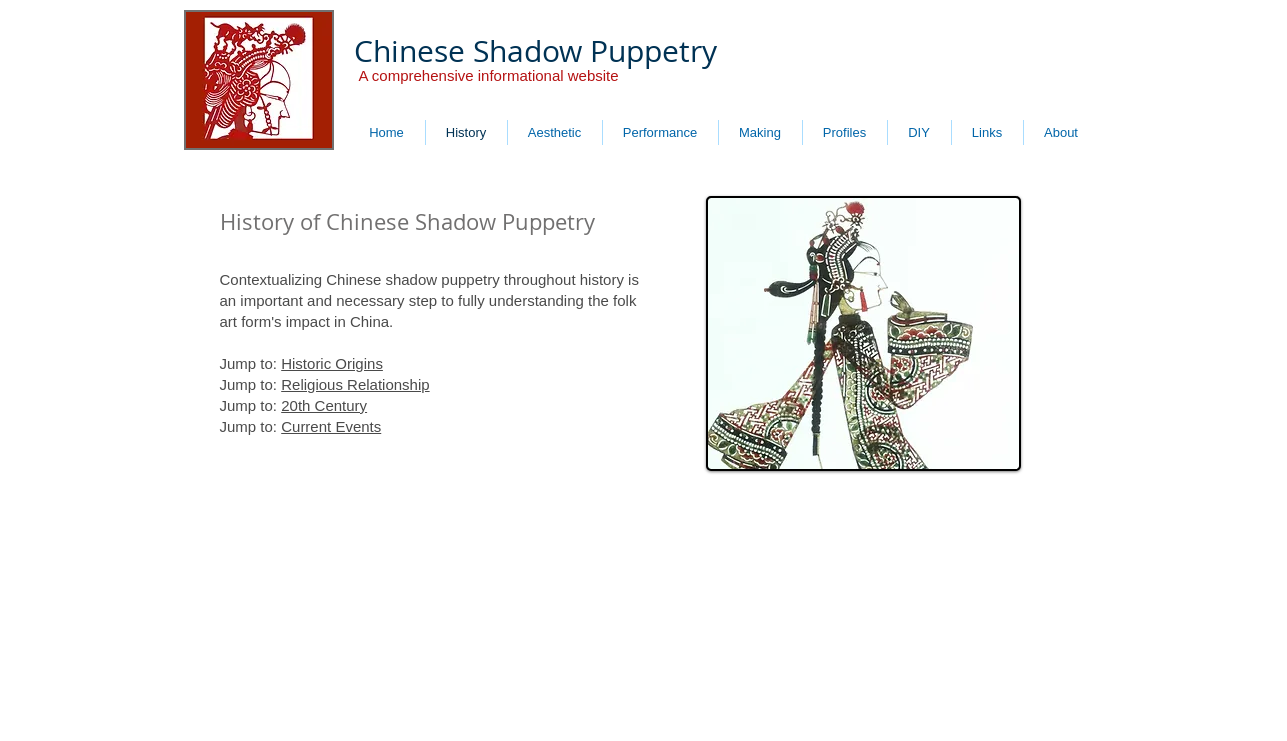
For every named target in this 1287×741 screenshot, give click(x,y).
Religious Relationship (355, 384)
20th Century (324, 405)
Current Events (331, 426)
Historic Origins (332, 363)
